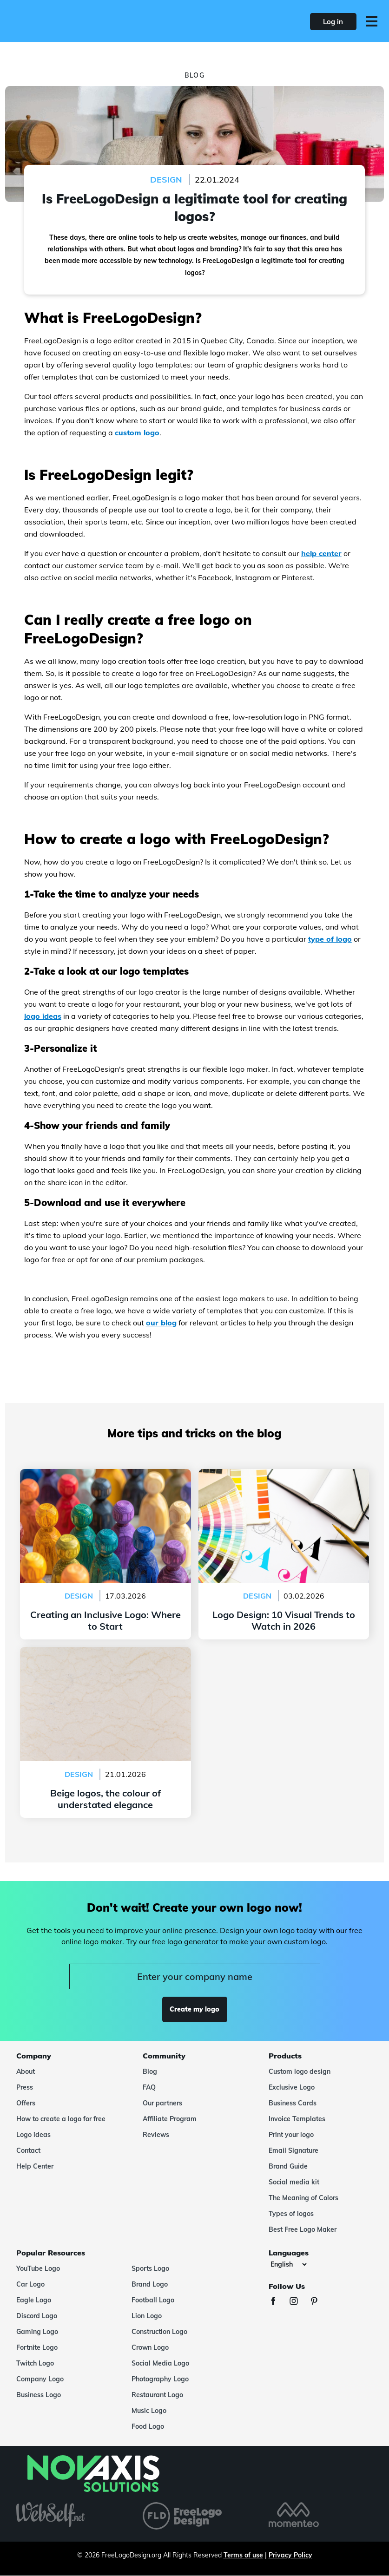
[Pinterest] (319, 2302)
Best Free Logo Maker (302, 2229)
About (25, 2071)
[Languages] (288, 2264)
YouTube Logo (38, 2268)
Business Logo (38, 2395)
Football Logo (153, 2300)
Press (24, 2087)
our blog (161, 1322)
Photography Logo (160, 2379)
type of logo (330, 939)
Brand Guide (288, 2166)
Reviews (156, 2134)
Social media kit (294, 2182)
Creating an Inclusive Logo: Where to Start (105, 1474)
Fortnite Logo (37, 2347)
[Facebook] (278, 2302)
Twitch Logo (35, 2363)
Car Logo (30, 2284)
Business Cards (292, 2103)
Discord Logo (36, 2316)
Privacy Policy (290, 2555)
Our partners (162, 2103)
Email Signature (293, 2150)
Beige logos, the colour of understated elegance (105, 1652)
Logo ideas (33, 2134)
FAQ (149, 2087)
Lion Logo (147, 2316)
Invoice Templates (297, 2119)
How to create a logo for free (60, 2119)
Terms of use (243, 2555)
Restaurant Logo (157, 2395)
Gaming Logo (37, 2331)
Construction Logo (159, 2331)
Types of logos (291, 2213)
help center (321, 553)
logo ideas (42, 1016)
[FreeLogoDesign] (85, 21)
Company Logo (40, 2379)
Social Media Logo (160, 2363)
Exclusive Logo (292, 2087)
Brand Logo (150, 2284)
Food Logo (148, 2426)
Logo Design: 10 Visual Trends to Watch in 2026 (283, 1474)
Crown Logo (150, 2347)
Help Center (34, 2166)
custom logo (137, 432)
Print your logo (291, 2134)
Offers (25, 2103)
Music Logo (149, 2410)
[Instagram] (298, 2302)
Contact (28, 2150)
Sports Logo (150, 2268)
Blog (150, 2071)
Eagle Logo (33, 2300)
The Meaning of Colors (303, 2198)
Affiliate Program (170, 2119)
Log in (333, 21)
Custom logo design (299, 2071)
